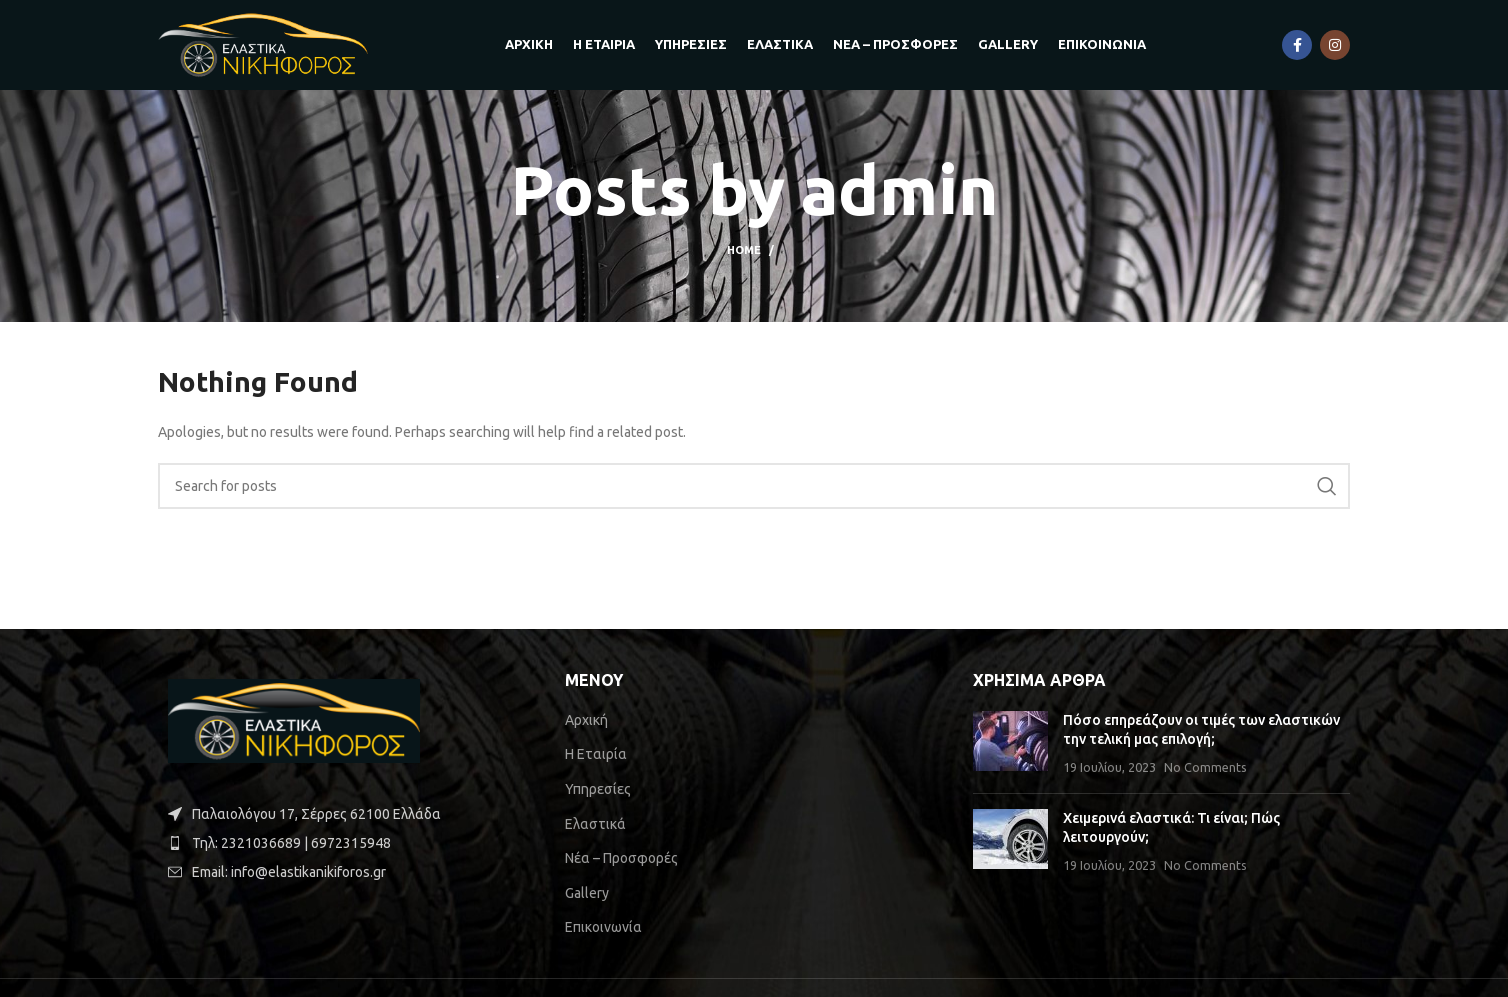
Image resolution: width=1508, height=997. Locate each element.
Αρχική (586, 720)
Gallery (587, 893)
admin (899, 190)
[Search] (754, 486)
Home (744, 250)
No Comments (1205, 767)
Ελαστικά (595, 824)
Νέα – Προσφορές (621, 858)
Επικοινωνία (603, 927)
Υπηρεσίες (598, 789)
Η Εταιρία (596, 754)
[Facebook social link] (1297, 45)
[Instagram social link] (1335, 45)
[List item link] (346, 843)
